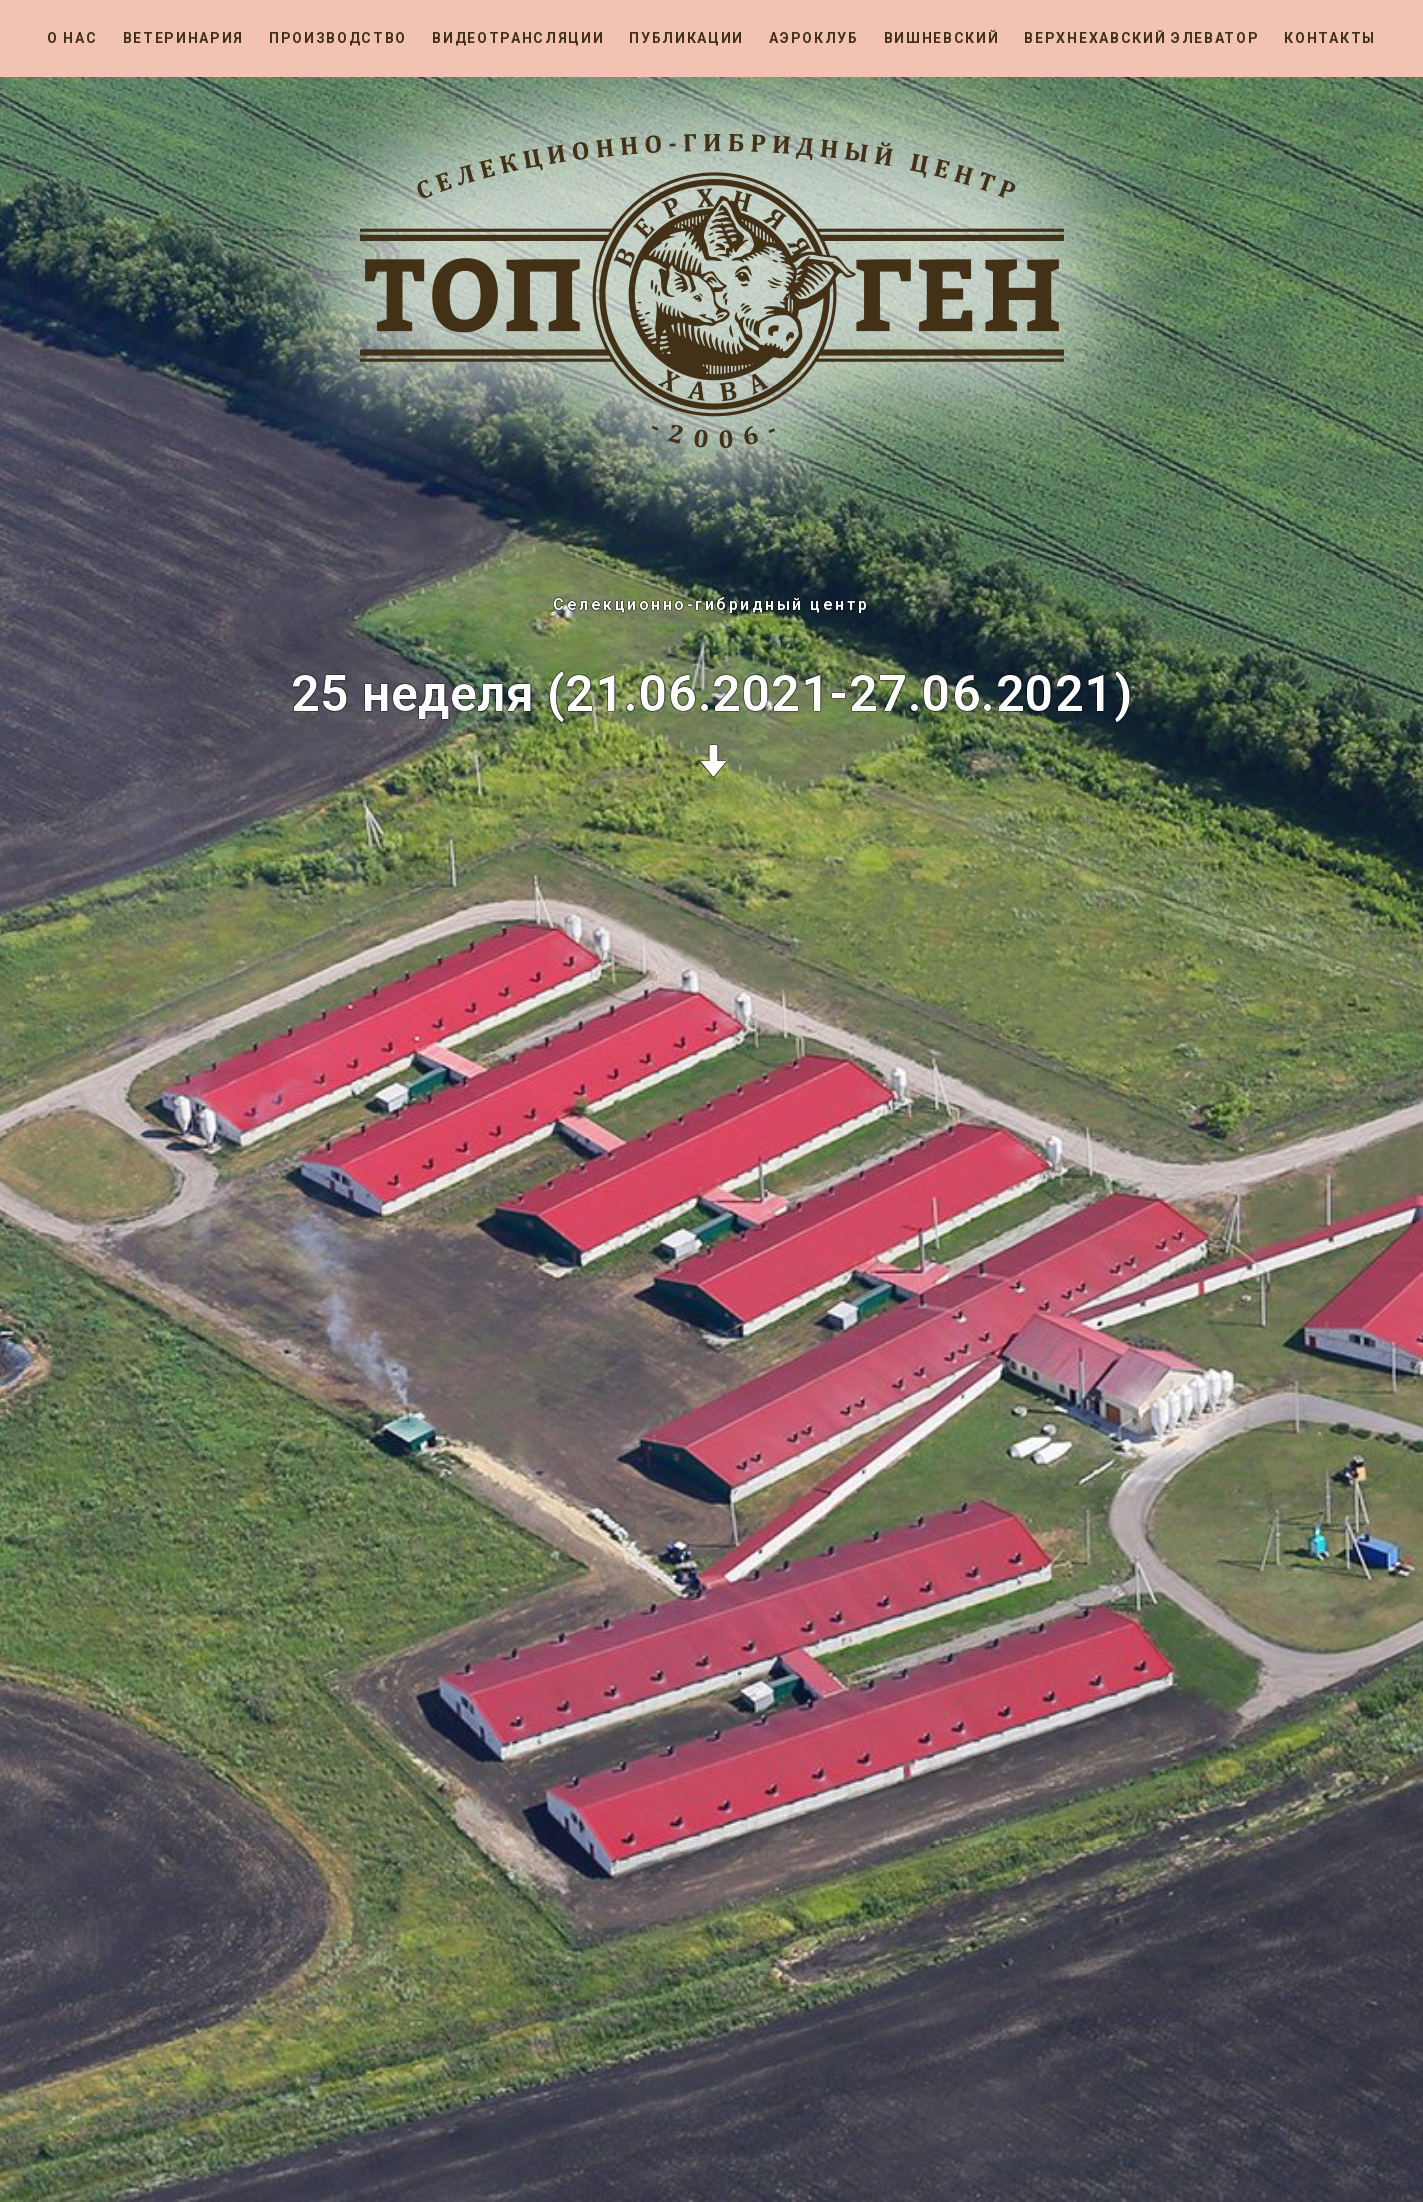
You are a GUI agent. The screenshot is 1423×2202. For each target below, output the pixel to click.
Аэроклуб (813, 38)
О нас (72, 38)
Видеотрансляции (518, 38)
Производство (338, 38)
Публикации (686, 38)
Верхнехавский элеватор (1141, 38)
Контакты (1329, 38)
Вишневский (942, 38)
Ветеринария (183, 38)
